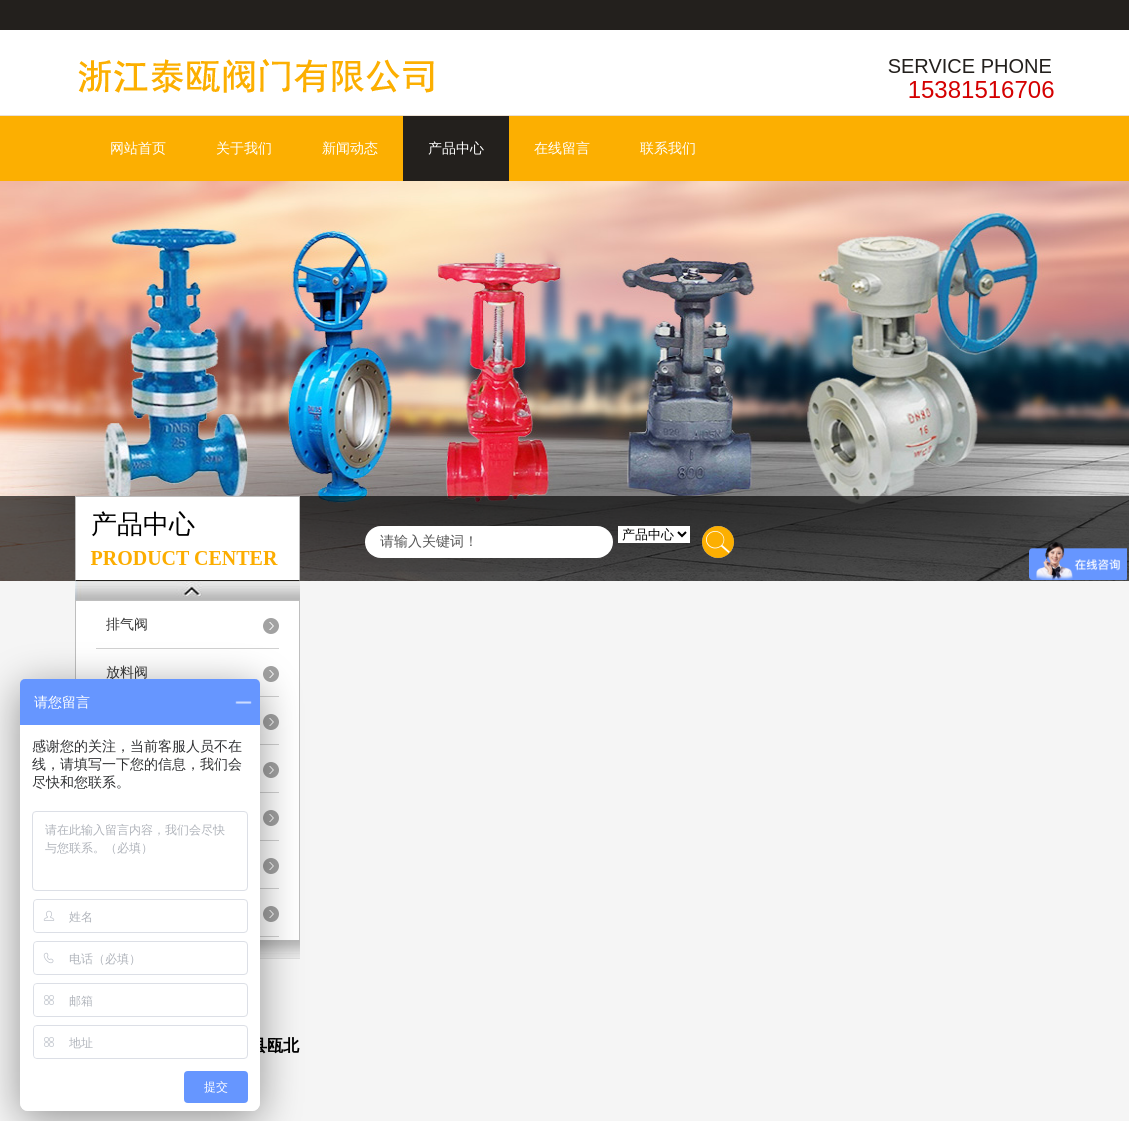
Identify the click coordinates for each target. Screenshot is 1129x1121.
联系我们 (668, 148)
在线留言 (562, 148)
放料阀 (127, 672)
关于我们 (244, 148)
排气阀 (127, 624)
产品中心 (456, 148)
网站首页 (138, 148)
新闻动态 (350, 148)
